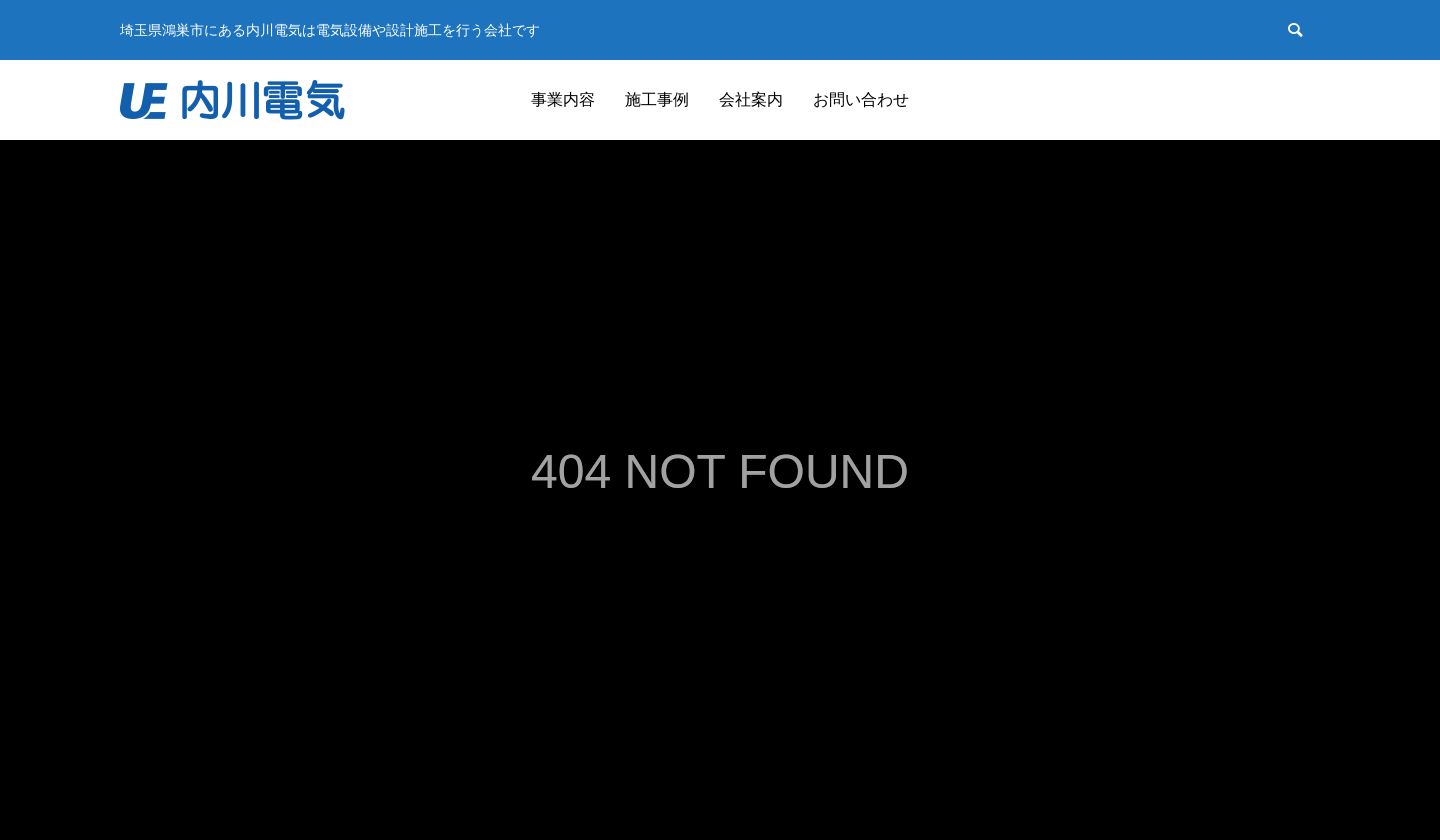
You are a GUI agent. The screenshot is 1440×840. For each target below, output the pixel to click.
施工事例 (657, 99)
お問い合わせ (861, 99)
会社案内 (751, 99)
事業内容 (563, 99)
